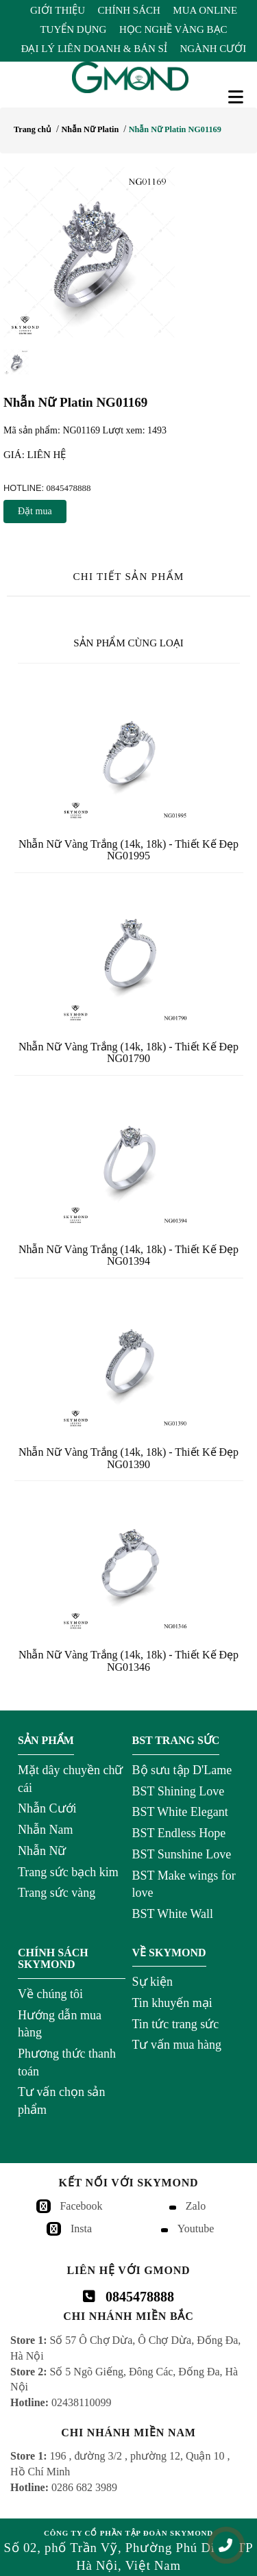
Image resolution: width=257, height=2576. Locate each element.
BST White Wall (173, 1914)
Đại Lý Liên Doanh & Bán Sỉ (94, 48)
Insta (81, 2228)
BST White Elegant (180, 1812)
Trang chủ (32, 129)
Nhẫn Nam (45, 1829)
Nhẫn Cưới (47, 1808)
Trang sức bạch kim (68, 1872)
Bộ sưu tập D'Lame (182, 1770)
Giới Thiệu (57, 10)
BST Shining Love (178, 1791)
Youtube (196, 2228)
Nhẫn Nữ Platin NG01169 (175, 129)
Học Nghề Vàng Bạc (173, 29)
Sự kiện (152, 1981)
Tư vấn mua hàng (176, 2044)
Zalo (196, 2206)
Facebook (81, 2206)
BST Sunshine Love (182, 1854)
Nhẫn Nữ (42, 1851)
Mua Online (205, 10)
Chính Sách (129, 10)
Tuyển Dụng (73, 29)
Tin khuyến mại (172, 2003)
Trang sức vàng (56, 1892)
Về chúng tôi (50, 1994)
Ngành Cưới (213, 48)
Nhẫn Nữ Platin (90, 129)
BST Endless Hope (179, 1833)
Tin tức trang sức (175, 2024)
